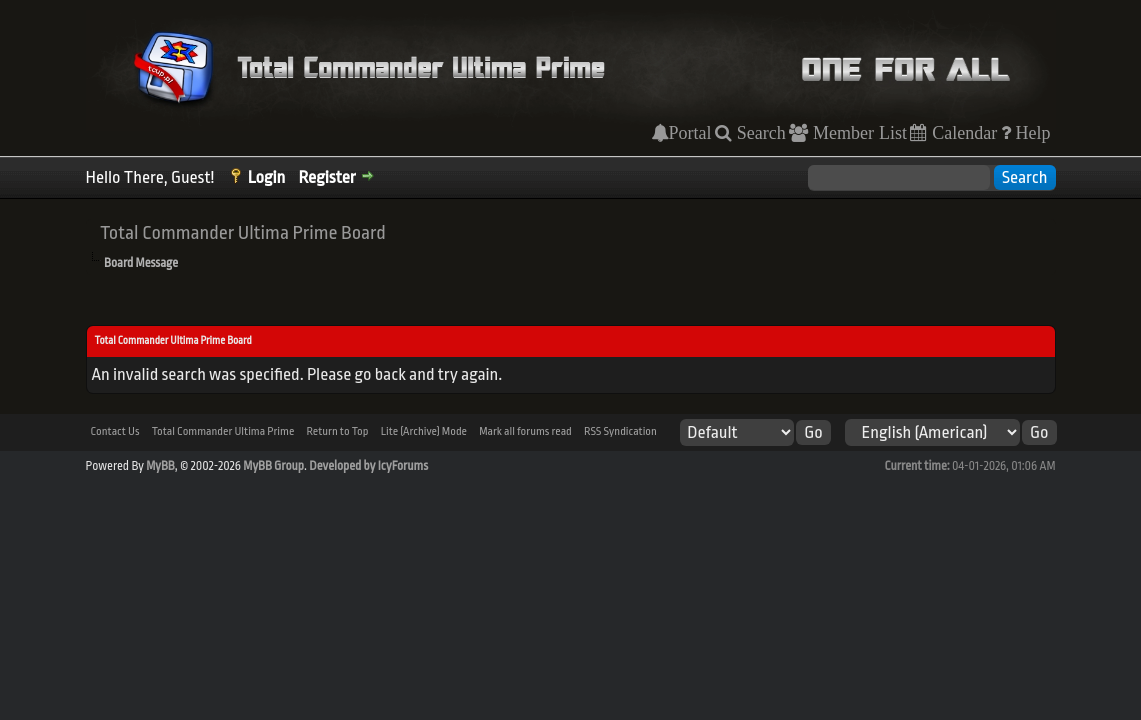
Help (1031, 133)
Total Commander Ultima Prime (223, 431)
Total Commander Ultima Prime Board (243, 233)
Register (327, 177)
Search (759, 133)
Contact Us (115, 431)
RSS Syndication (620, 431)
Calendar (962, 133)
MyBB (160, 466)
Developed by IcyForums (368, 466)
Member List (857, 133)
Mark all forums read (525, 431)
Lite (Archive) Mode (424, 431)
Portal (690, 133)
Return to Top (337, 431)
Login (267, 177)
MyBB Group (273, 466)
